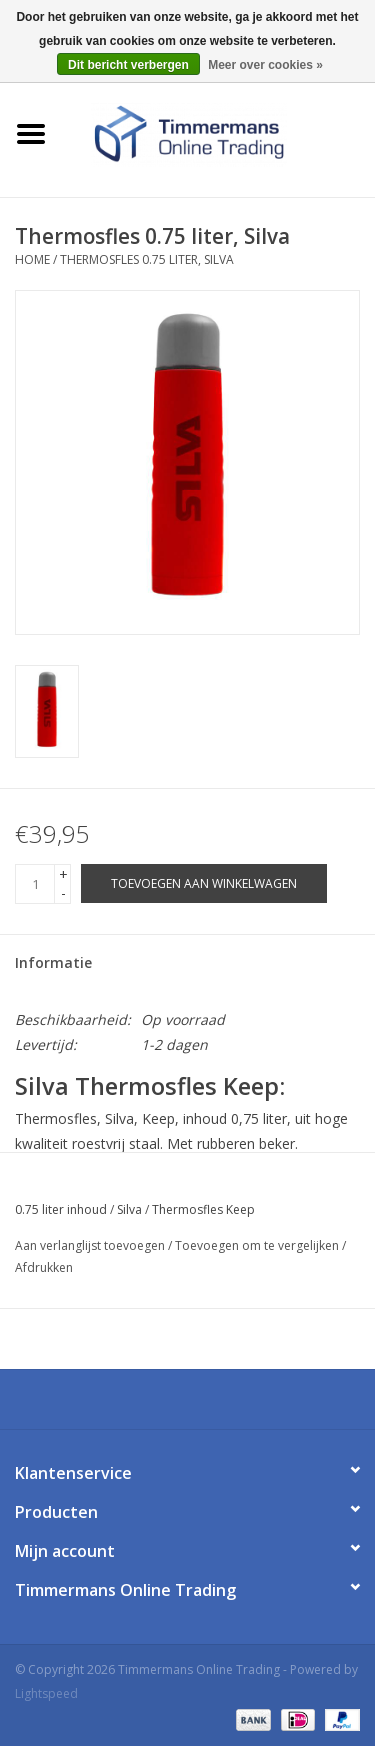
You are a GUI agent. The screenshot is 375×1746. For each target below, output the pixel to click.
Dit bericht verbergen (128, 65)
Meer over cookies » (265, 65)
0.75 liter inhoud (61, 1209)
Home (32, 259)
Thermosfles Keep (203, 1209)
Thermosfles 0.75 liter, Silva (147, 259)
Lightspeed (46, 1693)
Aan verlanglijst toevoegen (90, 1245)
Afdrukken (44, 1267)
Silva (129, 1209)
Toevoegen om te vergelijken (258, 1245)
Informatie (53, 962)
